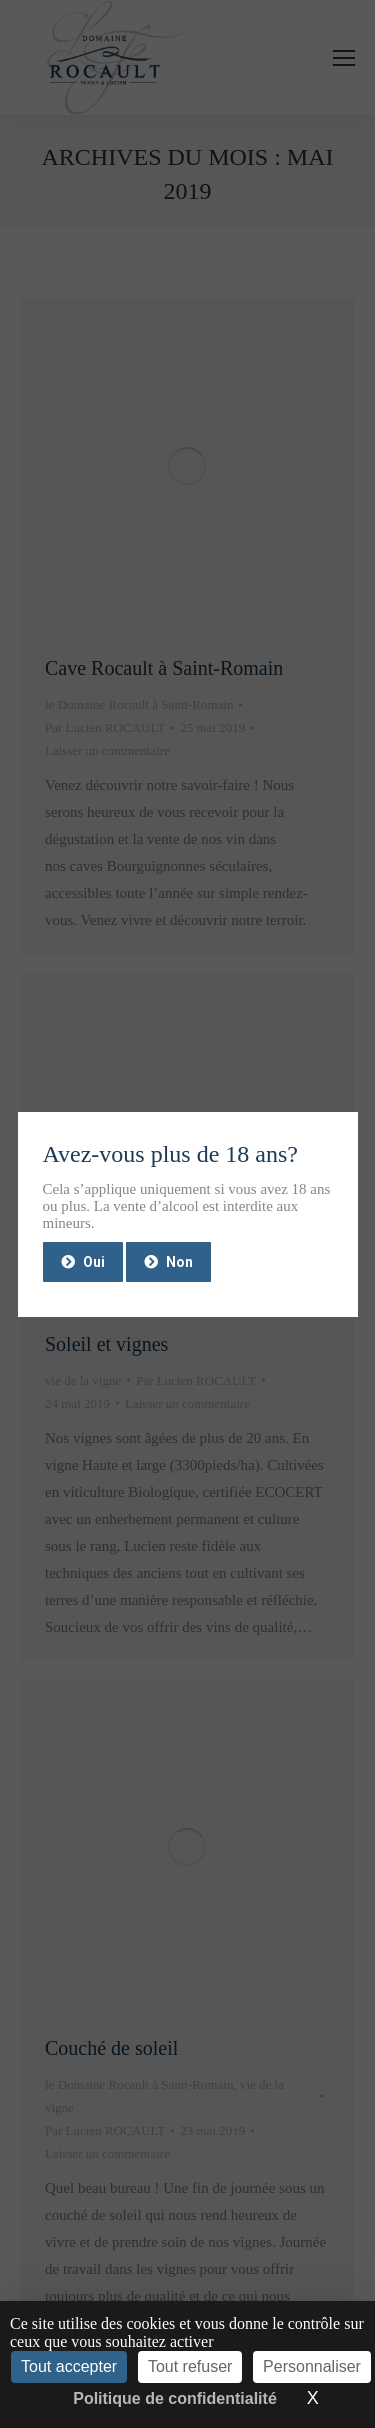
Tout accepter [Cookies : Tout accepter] (69, 2366)
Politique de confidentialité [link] (175, 2398)
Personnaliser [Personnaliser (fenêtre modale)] (312, 2366)
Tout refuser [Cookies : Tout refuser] (190, 2366)
